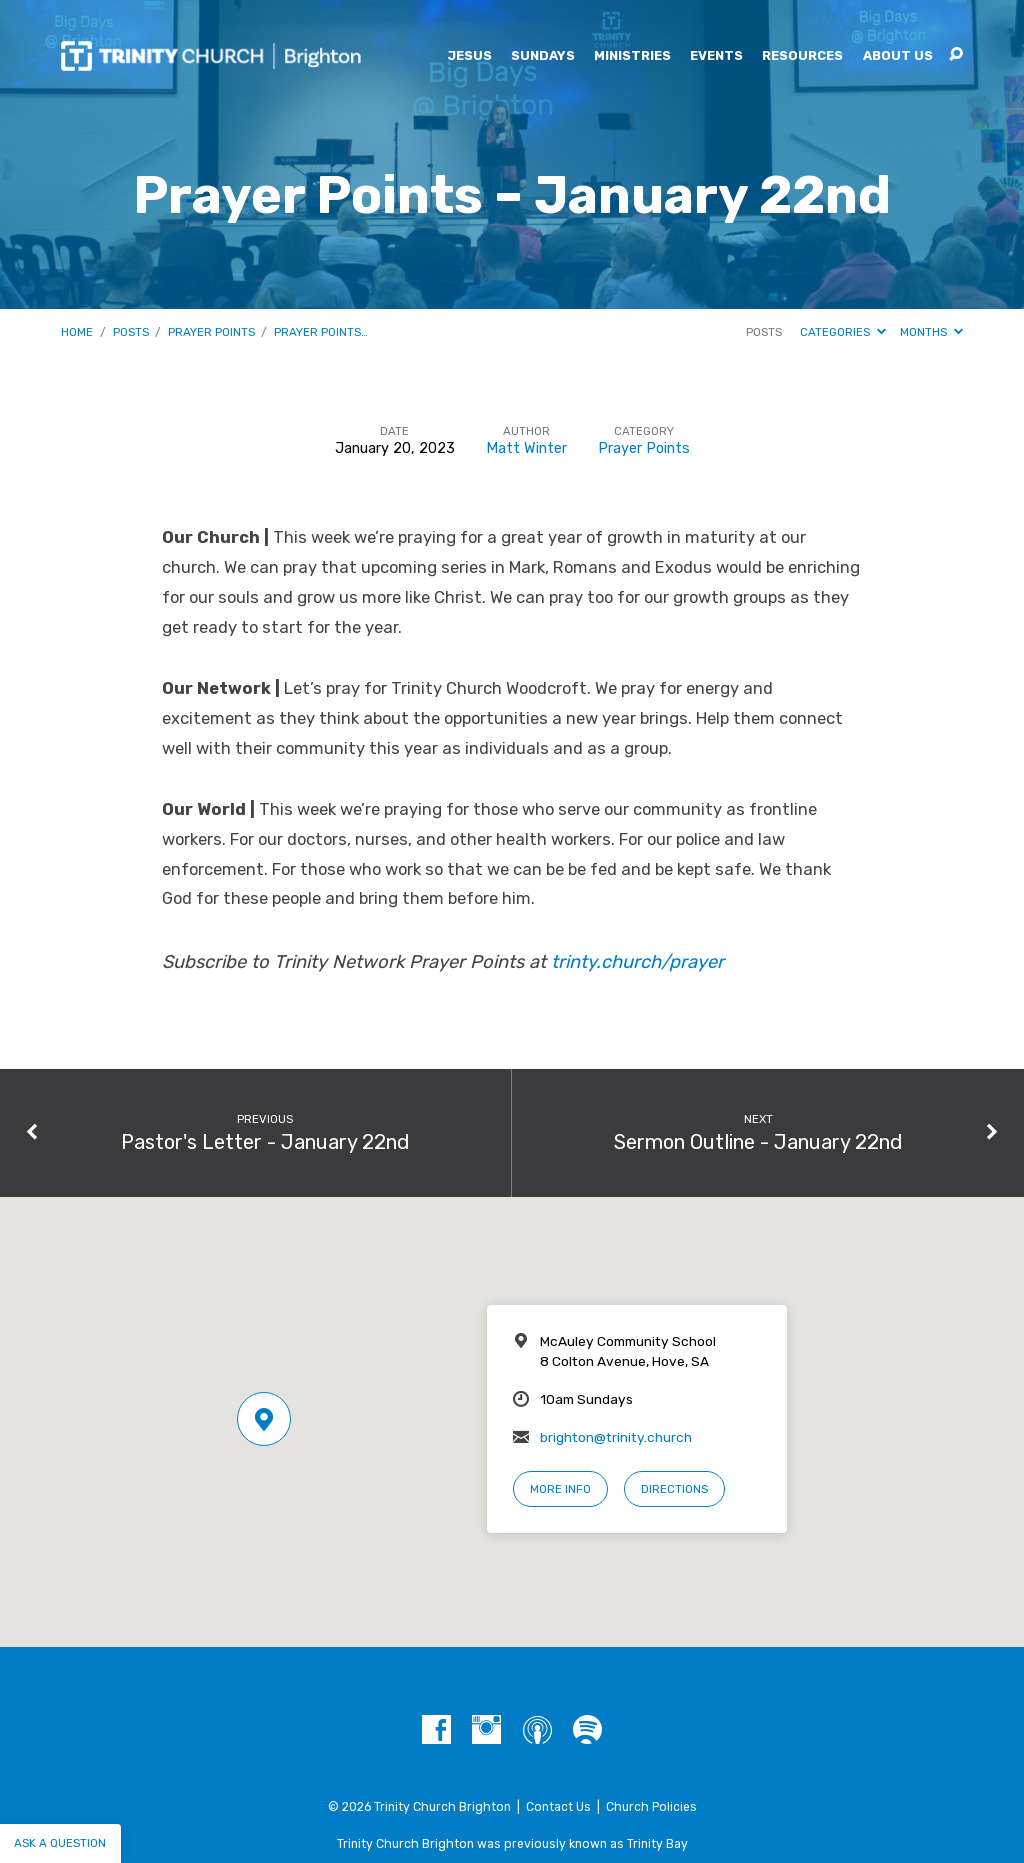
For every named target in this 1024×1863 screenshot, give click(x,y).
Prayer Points (211, 332)
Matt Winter (526, 448)
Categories (843, 332)
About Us (898, 56)
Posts (131, 332)
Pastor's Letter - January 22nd (265, 1142)
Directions (674, 1489)
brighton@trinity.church (616, 1437)
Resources (802, 56)
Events (716, 56)
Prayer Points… (321, 332)
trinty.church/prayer (637, 962)
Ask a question (60, 1843)
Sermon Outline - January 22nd (758, 1142)
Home (77, 332)
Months (931, 332)
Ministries (632, 56)
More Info (560, 1489)
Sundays (543, 56)
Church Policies (651, 1807)
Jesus (469, 56)
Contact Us (558, 1807)
